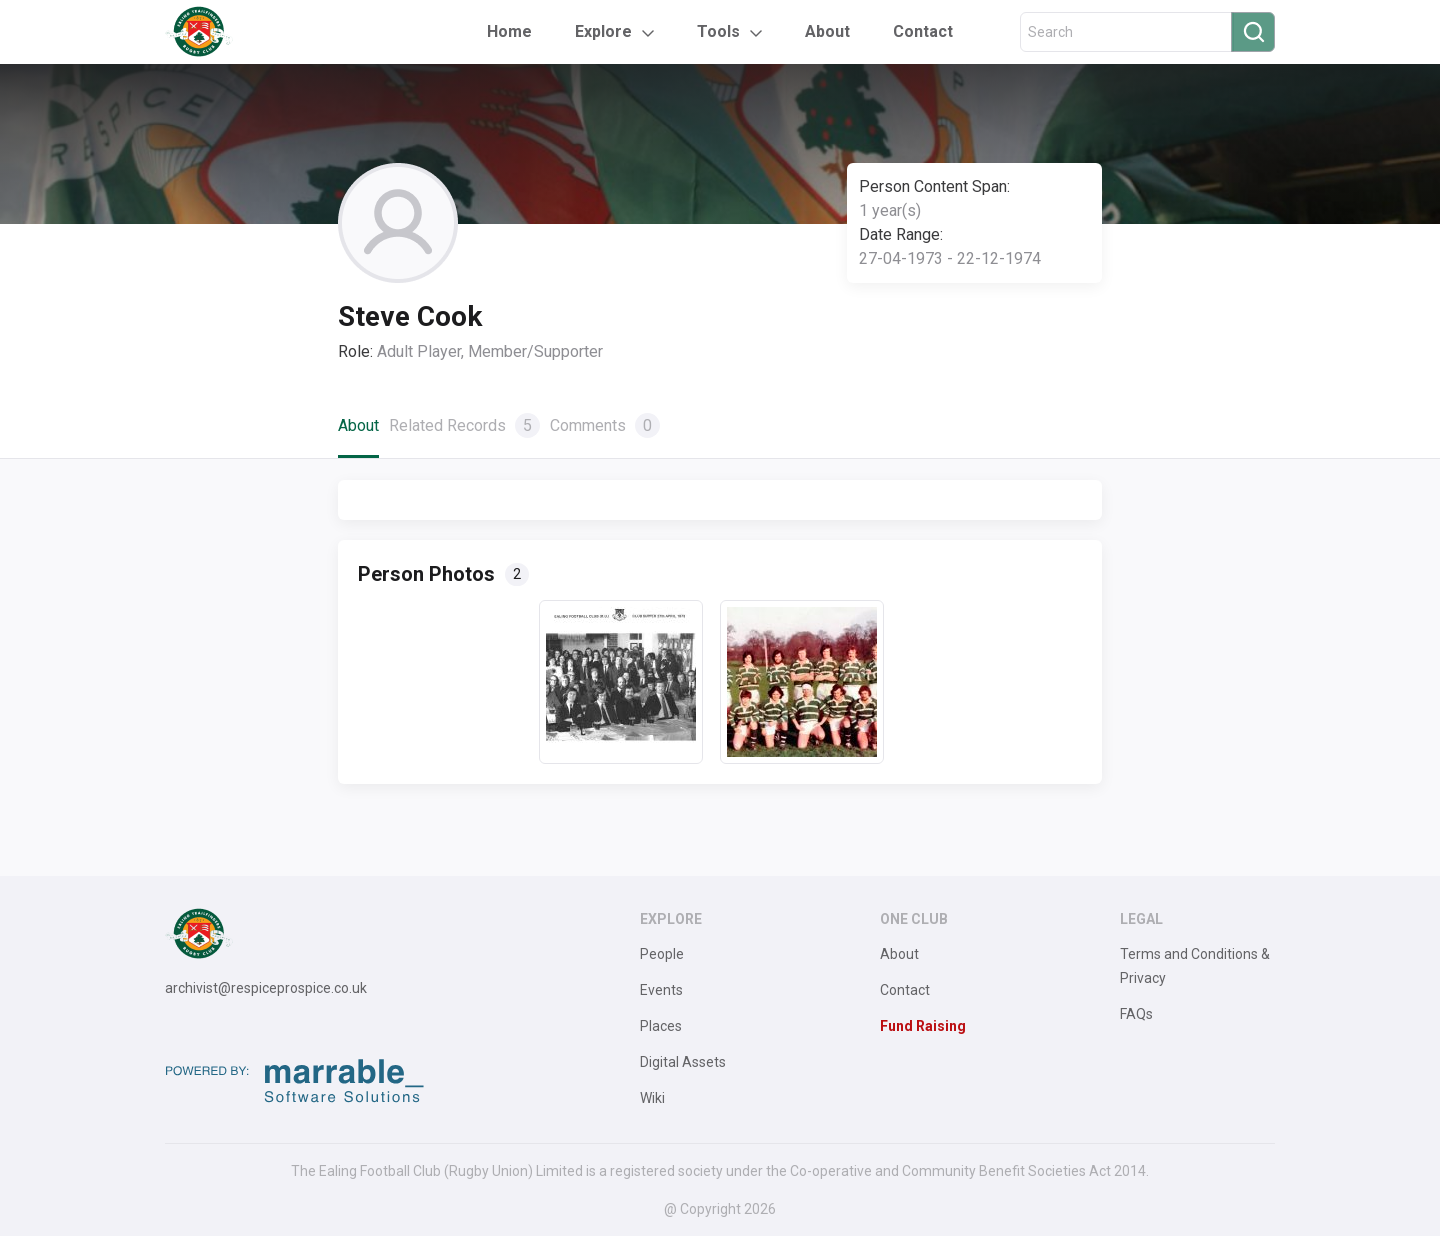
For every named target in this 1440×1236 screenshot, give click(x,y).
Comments (605, 425)
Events (661, 990)
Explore (603, 31)
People (662, 954)
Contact (923, 31)
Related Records (464, 425)
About (827, 31)
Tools (718, 31)
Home (509, 31)
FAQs (1136, 1014)
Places (661, 1026)
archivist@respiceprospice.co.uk (266, 988)
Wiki (652, 1098)
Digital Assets (683, 1062)
